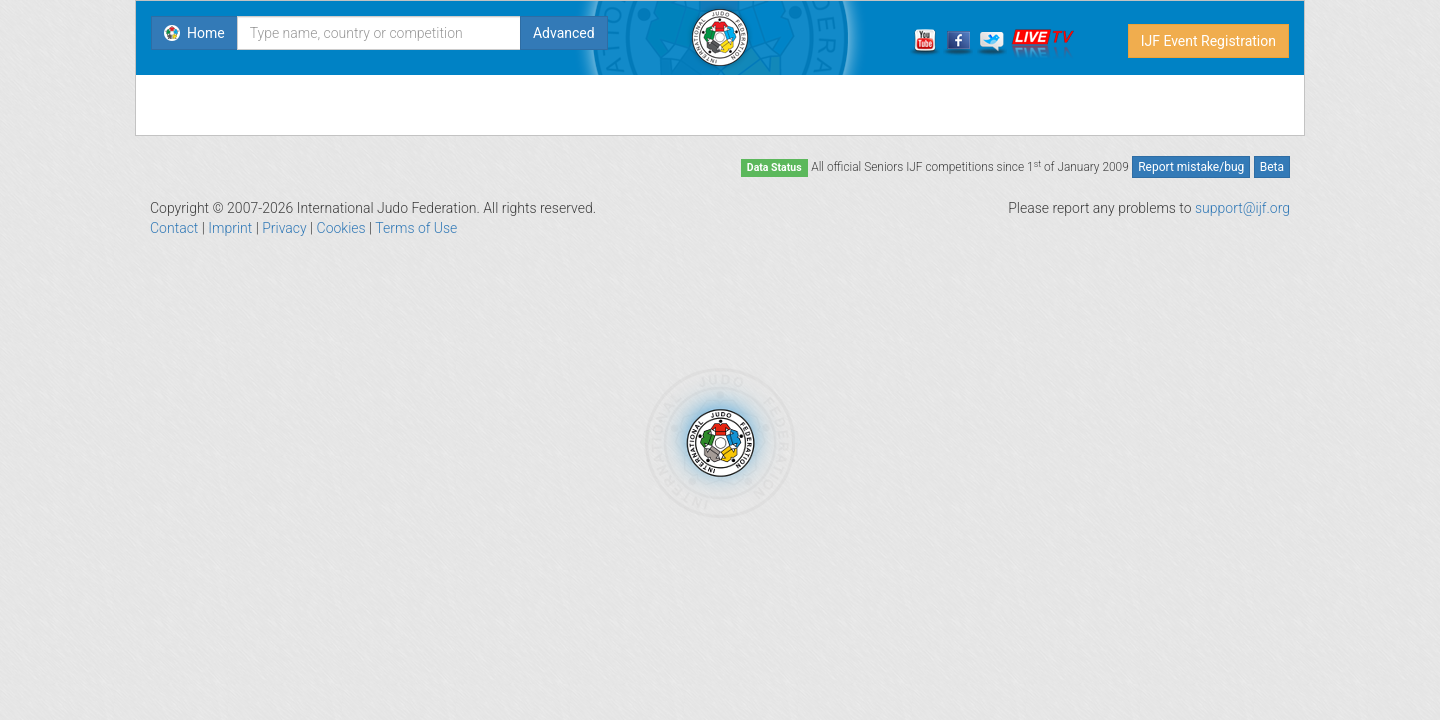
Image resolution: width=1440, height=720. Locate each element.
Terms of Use (416, 228)
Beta (1272, 167)
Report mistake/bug (1191, 167)
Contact (174, 228)
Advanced (564, 33)
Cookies (341, 228)
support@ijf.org (1242, 208)
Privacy (284, 228)
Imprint (230, 228)
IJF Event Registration (1208, 41)
